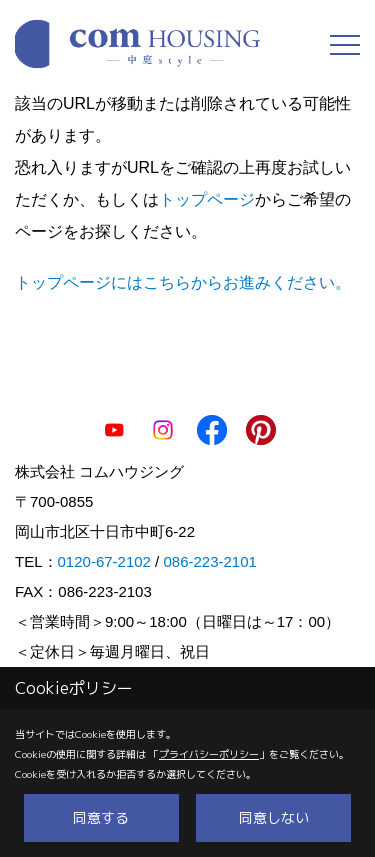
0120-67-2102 (104, 561)
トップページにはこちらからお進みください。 (183, 282)
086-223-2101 (209, 561)
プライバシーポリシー (209, 754)
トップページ (207, 199)
